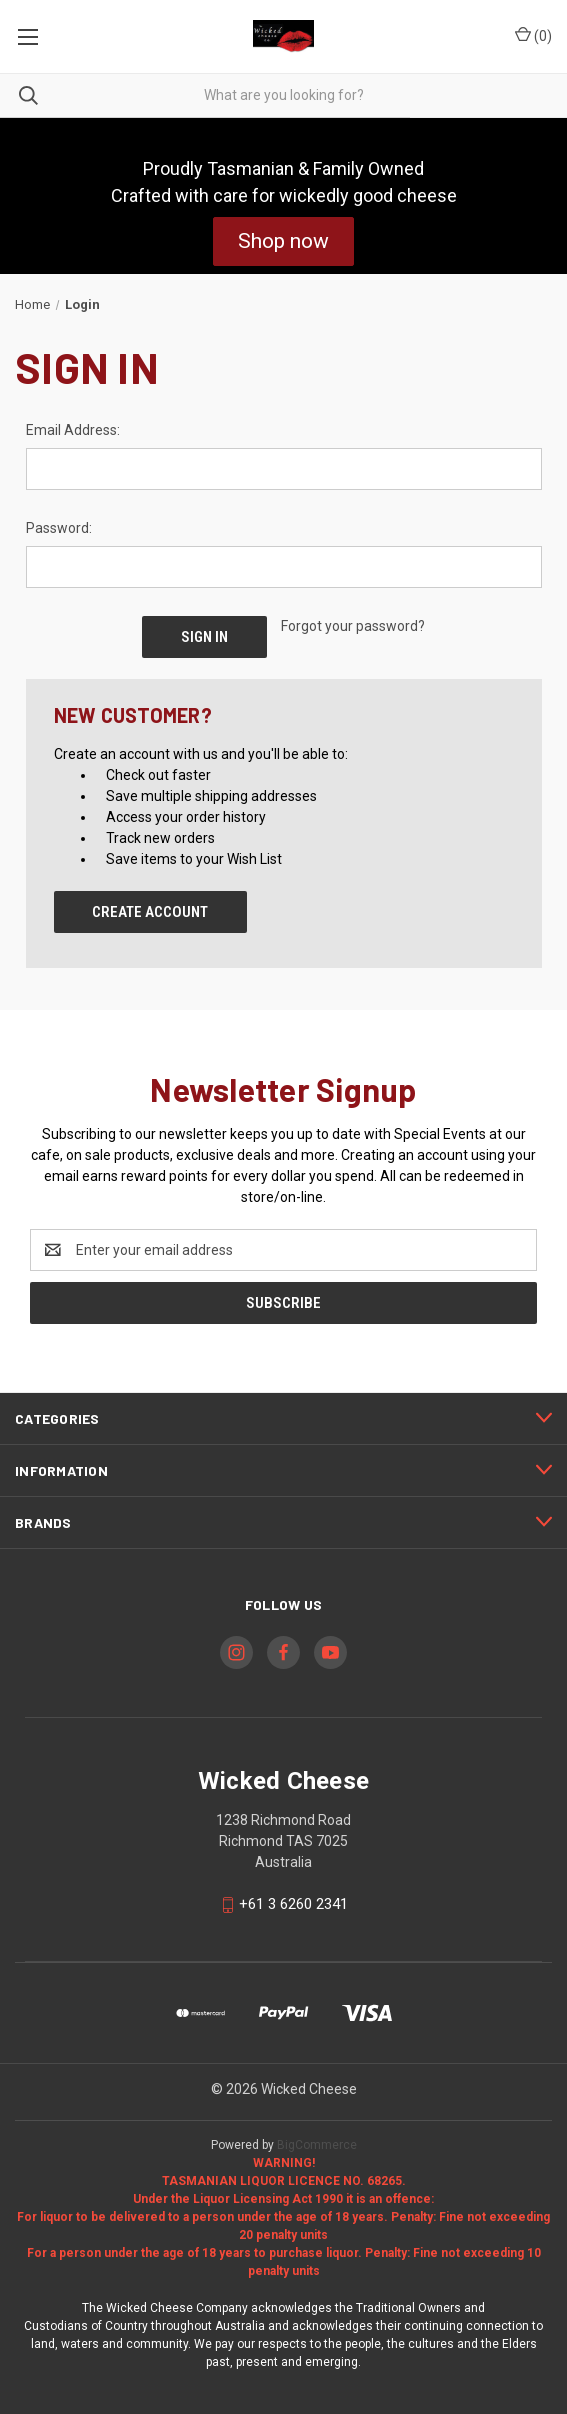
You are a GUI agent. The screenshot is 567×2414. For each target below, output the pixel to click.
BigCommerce (317, 2145)
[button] (283, 242)
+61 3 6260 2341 (293, 1905)
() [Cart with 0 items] (533, 35)
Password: (59, 528)
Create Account (150, 912)
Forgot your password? (353, 626)
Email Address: (73, 430)
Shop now (283, 241)
